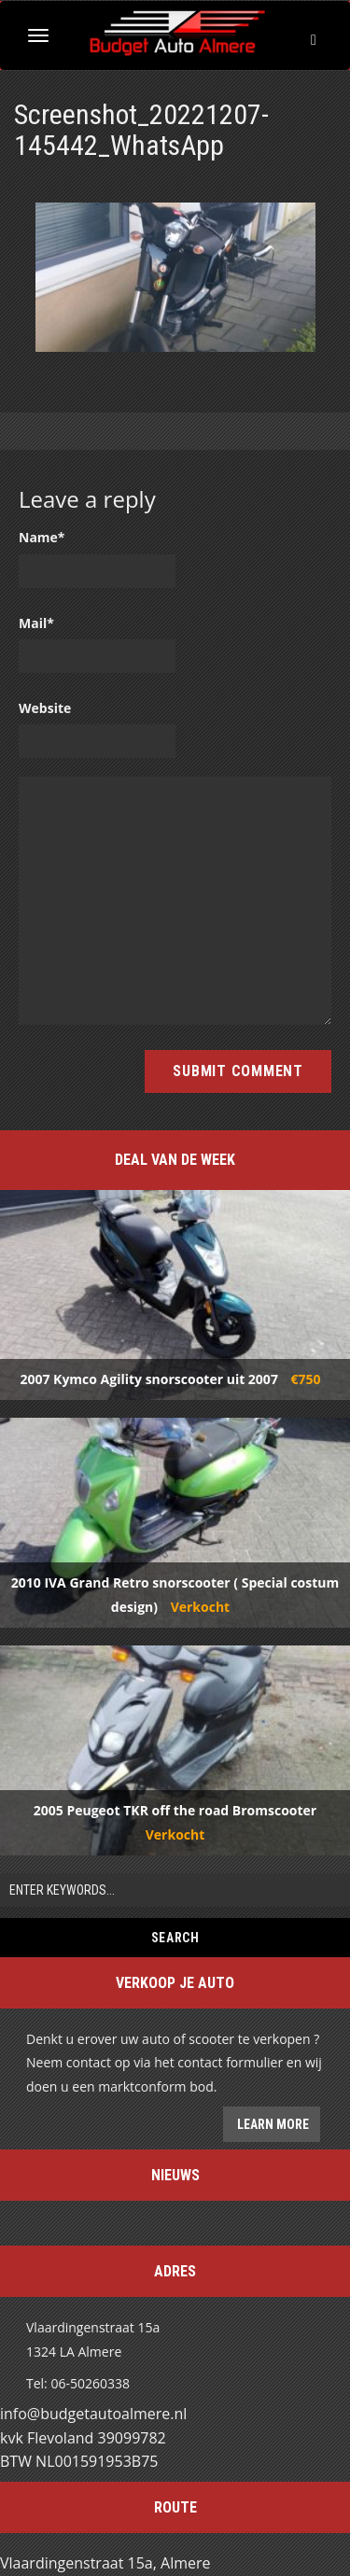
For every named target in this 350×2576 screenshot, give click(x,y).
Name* (42, 537)
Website (45, 708)
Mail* (36, 623)
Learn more (271, 2124)
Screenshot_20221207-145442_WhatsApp (141, 129)
